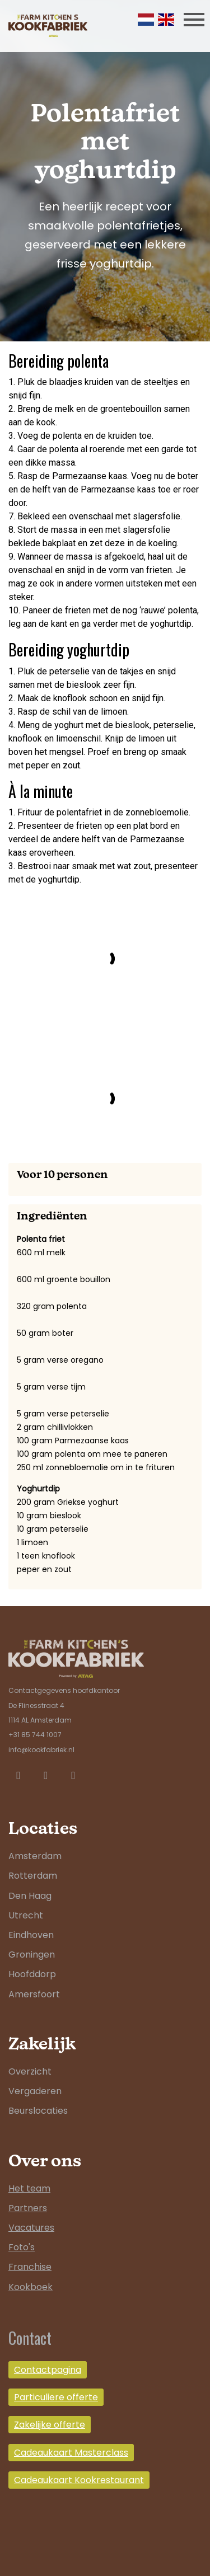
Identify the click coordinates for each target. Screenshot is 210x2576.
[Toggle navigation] (194, 19)
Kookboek (30, 2287)
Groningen (31, 1954)
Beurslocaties (38, 2110)
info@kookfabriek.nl (41, 1749)
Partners (27, 2208)
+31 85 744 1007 (35, 1734)
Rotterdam (32, 1875)
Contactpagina (47, 2369)
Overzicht (30, 2071)
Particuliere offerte (56, 2397)
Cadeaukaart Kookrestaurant (79, 2480)
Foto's (21, 2247)
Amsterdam (35, 1856)
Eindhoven (31, 1935)
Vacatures (31, 2227)
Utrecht (25, 1915)
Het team (29, 2188)
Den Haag (30, 1895)
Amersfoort (34, 1994)
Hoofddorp (32, 1974)
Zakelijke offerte (49, 2424)
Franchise (30, 2266)
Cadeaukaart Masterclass (71, 2452)
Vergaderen (35, 2091)
